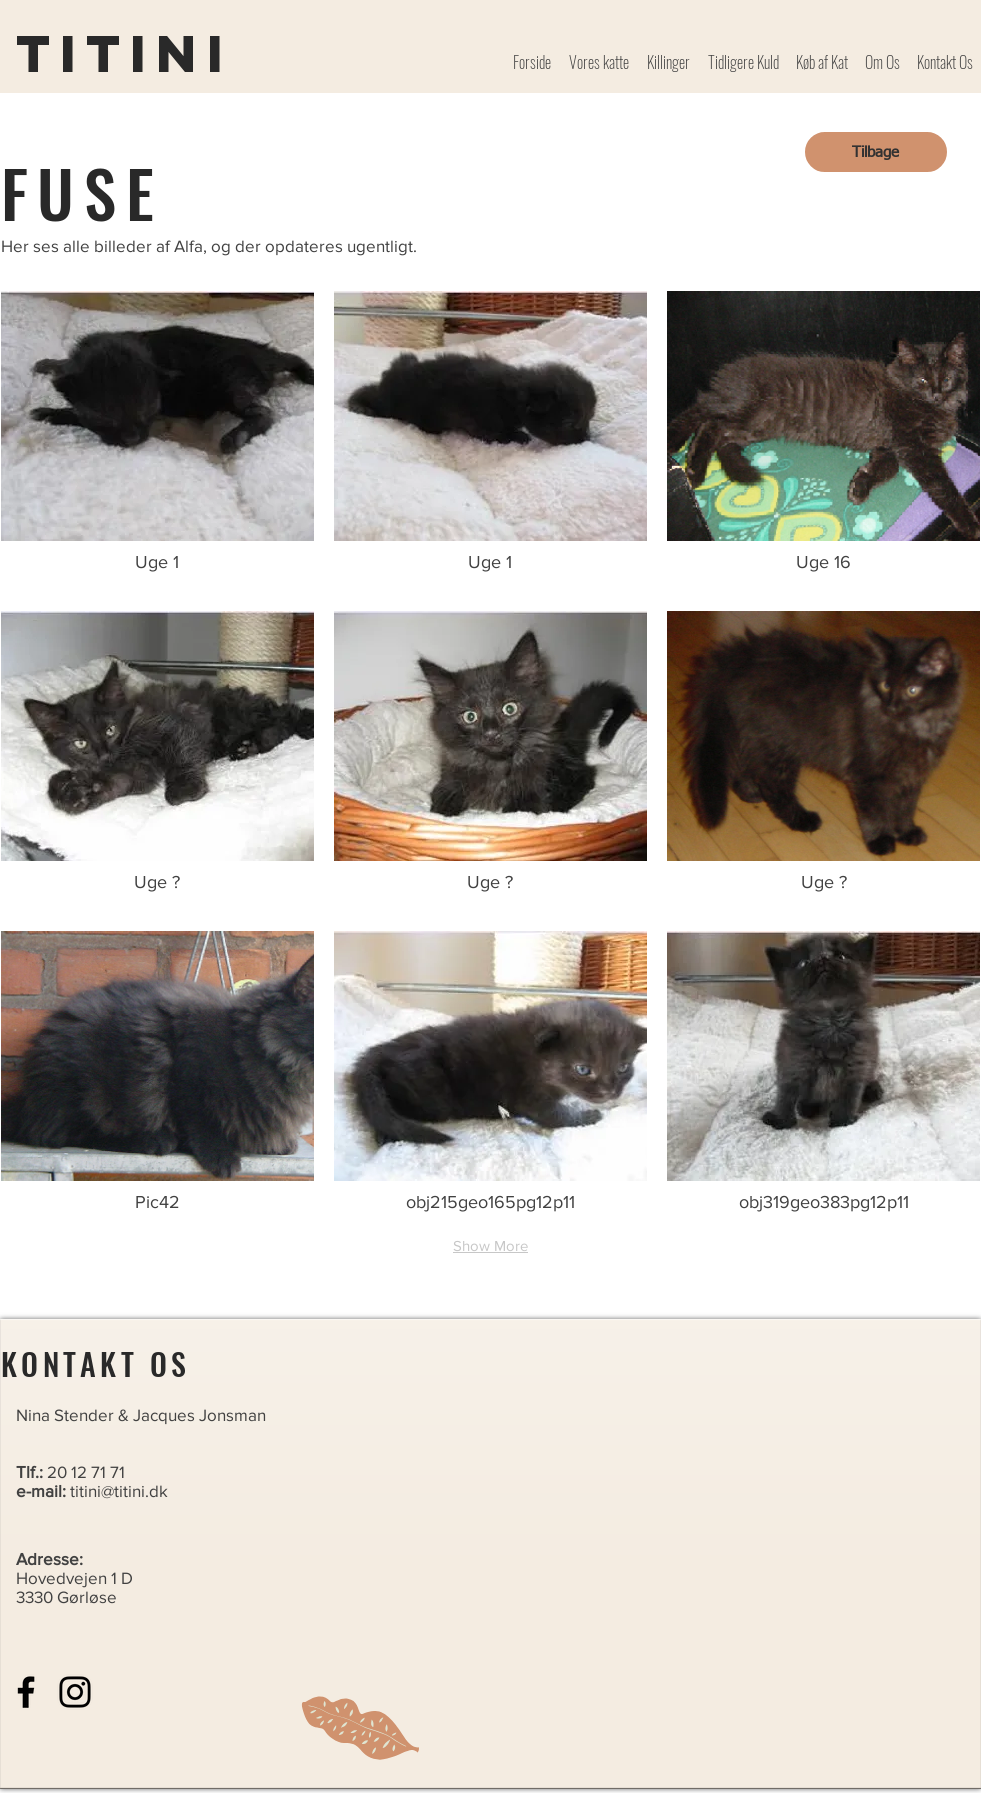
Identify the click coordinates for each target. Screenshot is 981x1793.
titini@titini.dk (119, 1490)
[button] (157, 441)
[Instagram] (75, 1692)
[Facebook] (26, 1692)
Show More (490, 1245)
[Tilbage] (876, 152)
